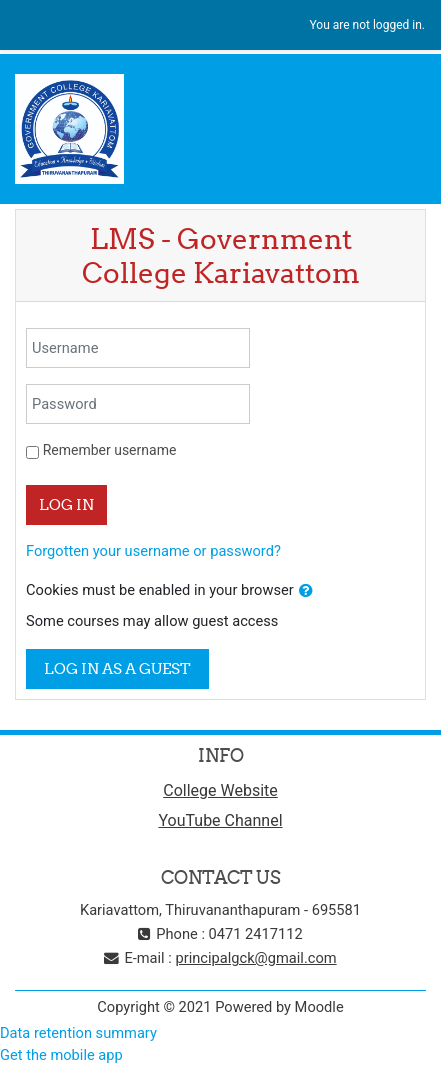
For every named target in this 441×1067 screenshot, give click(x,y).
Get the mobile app (61, 1055)
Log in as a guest (117, 668)
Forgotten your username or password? (153, 551)
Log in (66, 504)
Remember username (110, 450)
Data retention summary (78, 1033)
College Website (220, 790)
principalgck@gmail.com (256, 958)
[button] (306, 591)
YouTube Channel (220, 820)
